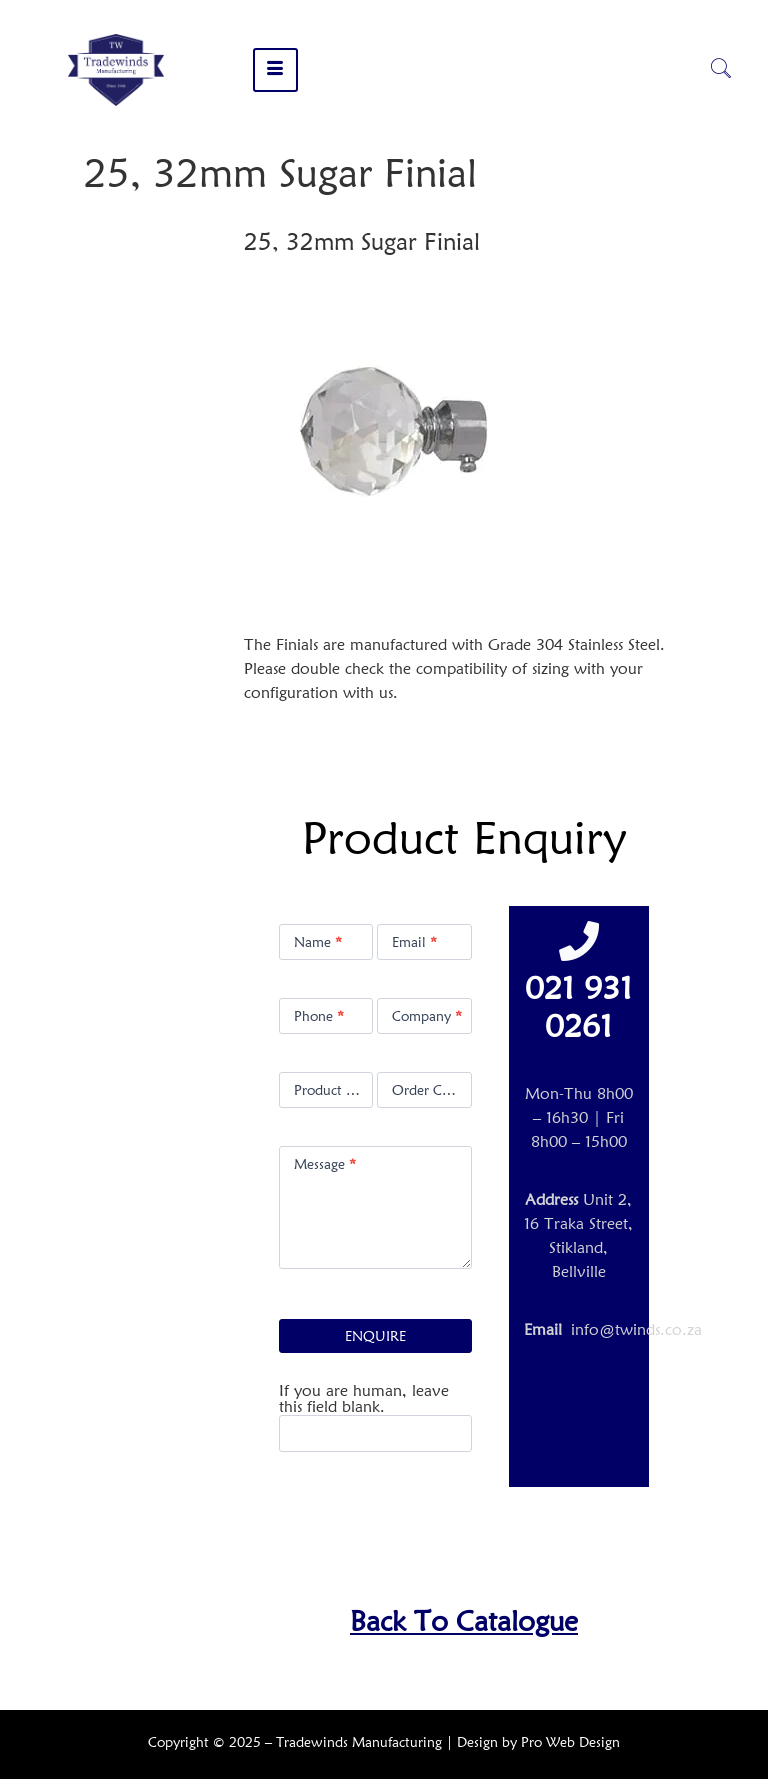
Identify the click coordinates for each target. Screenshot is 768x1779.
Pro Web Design (570, 1742)
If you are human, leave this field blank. (364, 1399)
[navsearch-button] (721, 70)
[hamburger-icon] (275, 70)
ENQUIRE (375, 1336)
